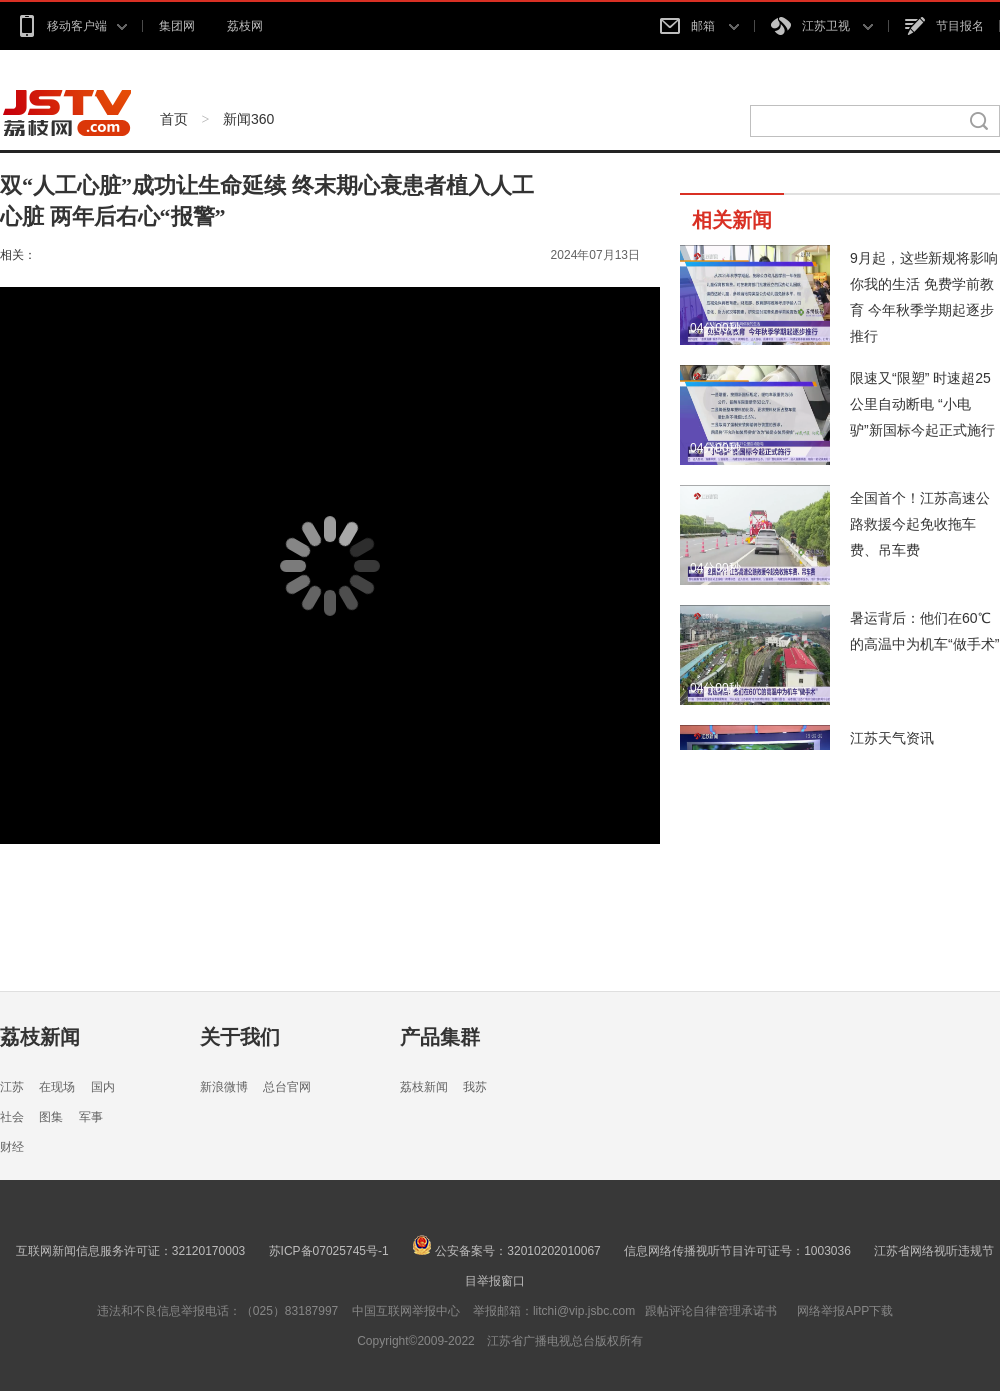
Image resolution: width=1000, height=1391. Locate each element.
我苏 (475, 1087)
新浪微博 (224, 1087)
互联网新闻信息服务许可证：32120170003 (130, 1251)
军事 (91, 1117)
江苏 (12, 1087)
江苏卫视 (822, 26)
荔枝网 (245, 26)
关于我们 (240, 1037)
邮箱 (699, 26)
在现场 (57, 1087)
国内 (103, 1087)
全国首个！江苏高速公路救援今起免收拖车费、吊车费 (920, 524)
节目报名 (944, 26)
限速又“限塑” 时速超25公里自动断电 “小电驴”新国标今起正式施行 (922, 404)
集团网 (177, 26)
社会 (12, 1117)
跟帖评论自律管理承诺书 (711, 1311)
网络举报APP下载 (845, 1311)
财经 (12, 1147)
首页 (174, 119)
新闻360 (248, 119)
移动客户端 (71, 26)
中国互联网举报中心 (406, 1311)
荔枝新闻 (40, 1037)
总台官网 (287, 1087)
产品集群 (440, 1037)
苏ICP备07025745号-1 (329, 1251)
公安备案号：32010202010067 (506, 1251)
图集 (51, 1117)
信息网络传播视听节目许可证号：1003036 (737, 1251)
